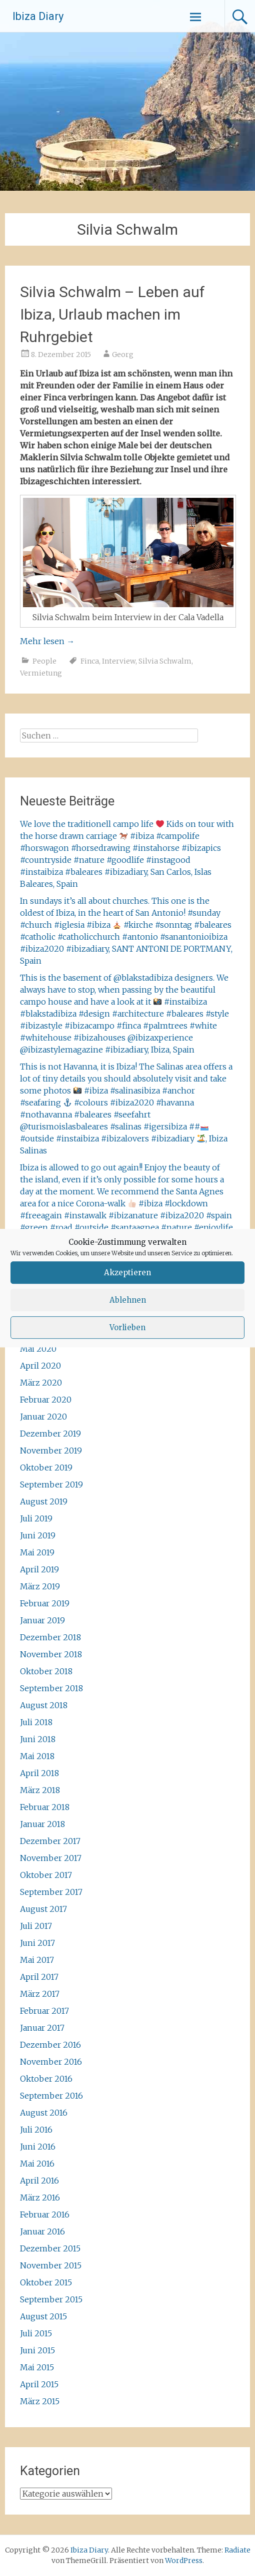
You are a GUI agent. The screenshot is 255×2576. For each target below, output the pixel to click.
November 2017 (51, 1858)
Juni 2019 (38, 1535)
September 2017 (51, 1892)
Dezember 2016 (50, 2045)
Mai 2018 (37, 1756)
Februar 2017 (44, 2011)
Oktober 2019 (46, 1467)
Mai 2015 (37, 2367)
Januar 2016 (42, 2231)
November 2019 (51, 1451)
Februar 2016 (45, 2214)
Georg (123, 354)
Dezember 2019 (50, 1434)
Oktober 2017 (46, 1875)
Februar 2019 (45, 1603)
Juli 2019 (36, 1518)
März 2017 (40, 1994)
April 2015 (39, 2384)
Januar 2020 (43, 1417)
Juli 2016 (36, 2130)
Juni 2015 (37, 2350)
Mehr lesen (47, 641)
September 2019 (51, 1484)
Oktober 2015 (46, 2282)
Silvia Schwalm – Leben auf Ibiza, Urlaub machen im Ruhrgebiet (112, 314)
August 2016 (44, 2113)
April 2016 (39, 2181)
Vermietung (41, 673)
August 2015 (43, 2316)
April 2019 (39, 1569)
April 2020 (40, 1366)
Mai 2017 (37, 1960)
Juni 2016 (38, 2147)
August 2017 (43, 1909)
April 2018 (39, 1773)
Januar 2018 (42, 1824)
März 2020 (41, 1383)
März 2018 (40, 1790)
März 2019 (40, 1586)
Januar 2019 (42, 1620)
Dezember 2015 (50, 2248)
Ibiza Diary (38, 16)
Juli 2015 (36, 2333)
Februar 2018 (45, 1807)
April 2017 (39, 1977)
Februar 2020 (46, 1400)
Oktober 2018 (46, 1671)
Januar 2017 (42, 2028)
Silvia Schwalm (165, 661)
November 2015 (51, 2265)
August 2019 (44, 1501)
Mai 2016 (37, 2164)
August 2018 (44, 1705)
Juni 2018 (38, 1739)
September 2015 (51, 2299)
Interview (119, 661)
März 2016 (40, 2198)
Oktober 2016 (46, 2079)
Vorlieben (128, 1327)
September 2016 (51, 2096)
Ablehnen (128, 1300)
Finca (89, 661)
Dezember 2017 (50, 1841)
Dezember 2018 (50, 1637)
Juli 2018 (36, 1722)
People (44, 661)
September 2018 (51, 1688)
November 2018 (51, 1654)
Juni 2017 (37, 1943)
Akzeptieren (127, 1272)
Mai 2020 (38, 1349)
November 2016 (51, 2062)
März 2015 (40, 2401)
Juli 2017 (36, 1926)
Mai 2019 (37, 1552)
